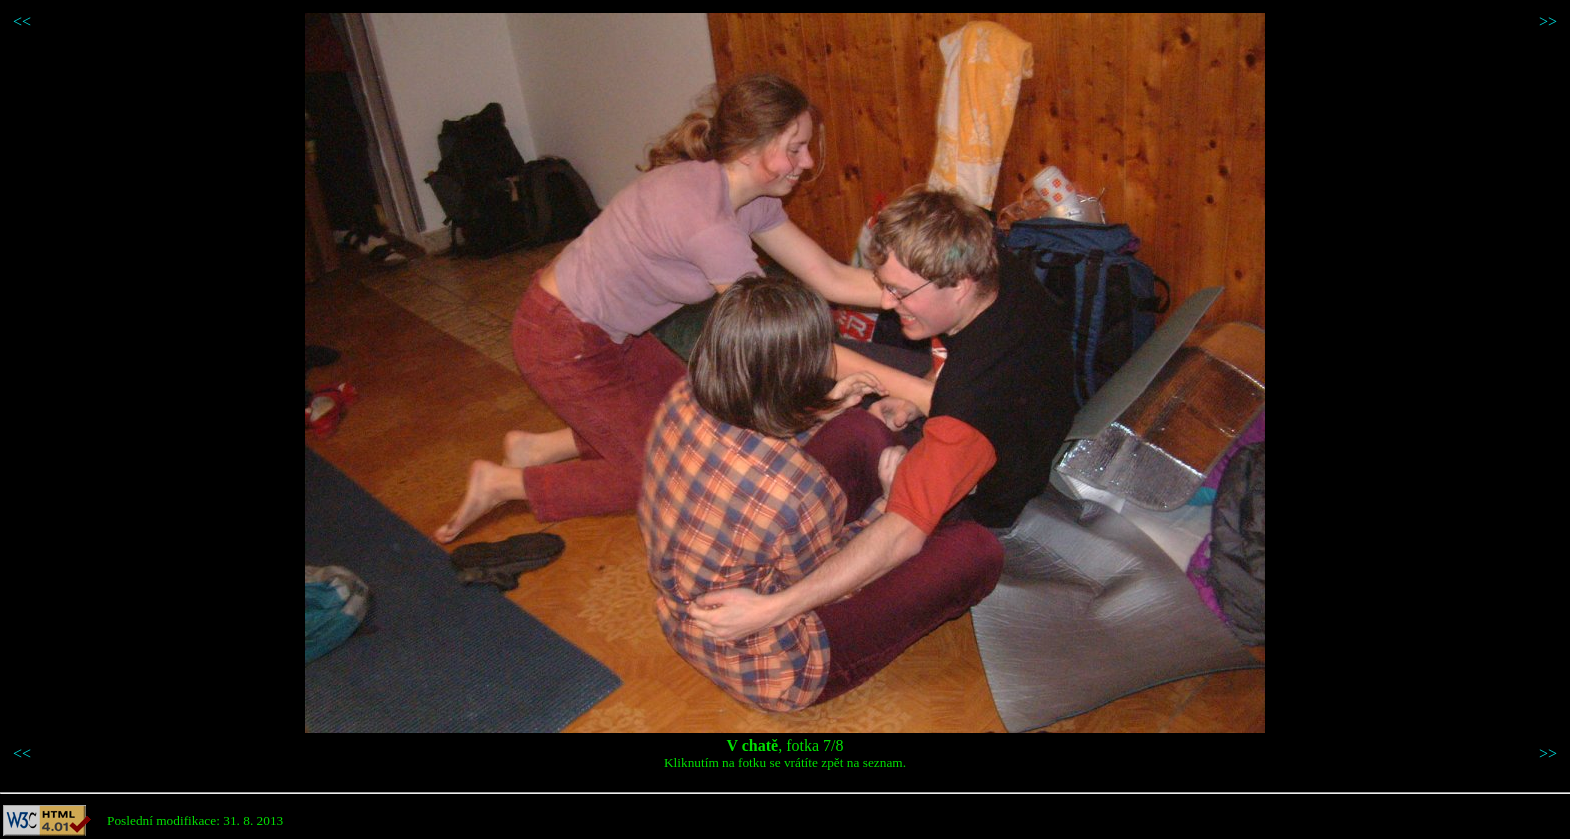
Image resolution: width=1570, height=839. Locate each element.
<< (22, 21)
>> (1548, 21)
